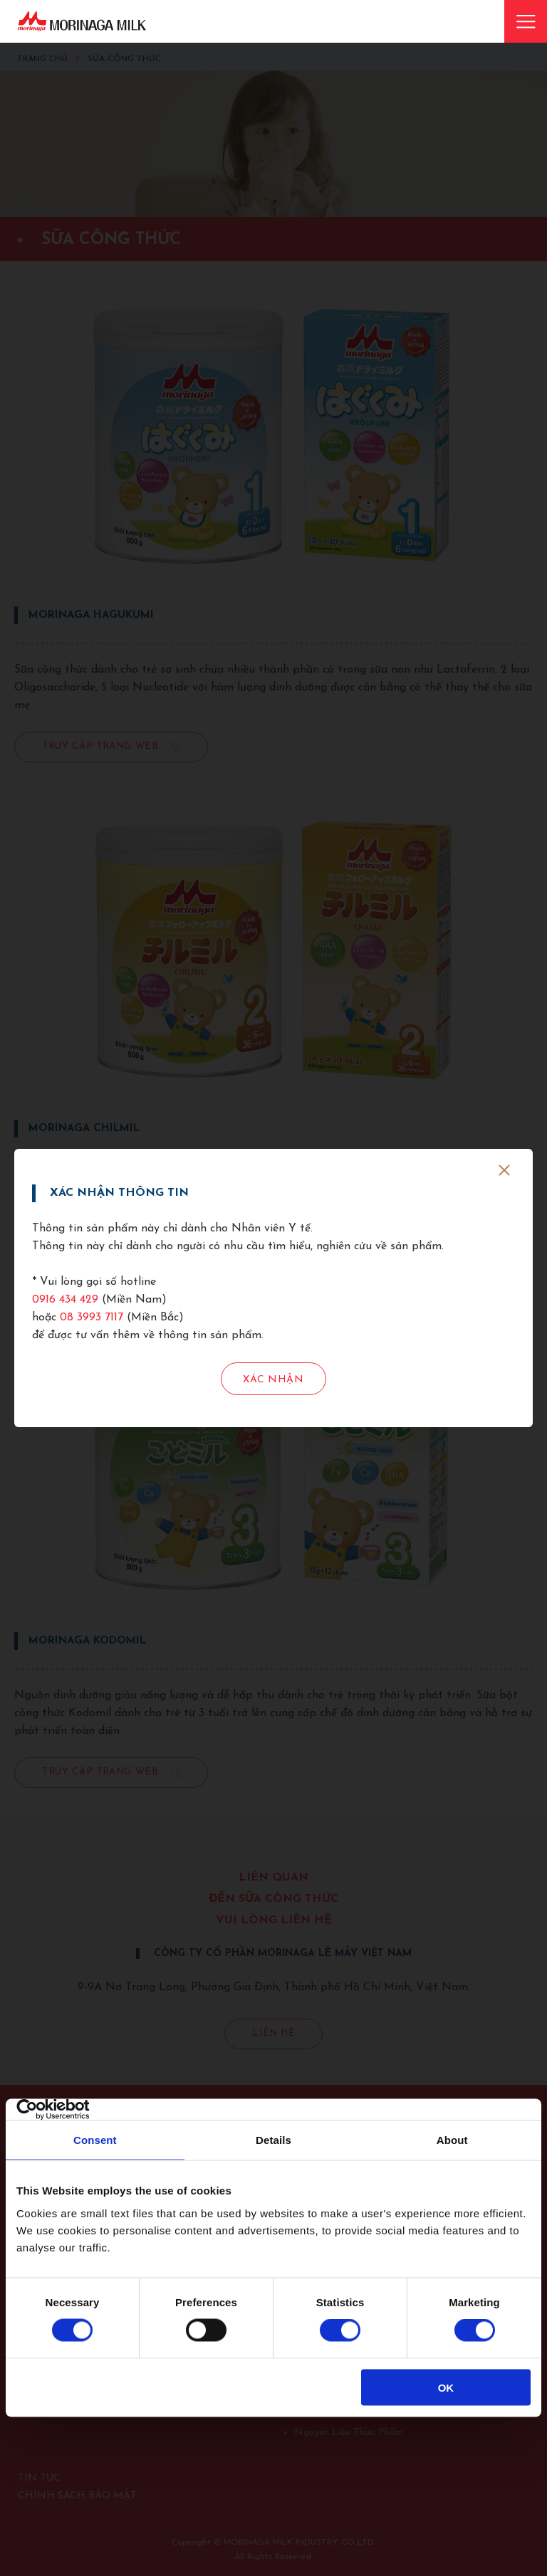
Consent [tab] (95, 2140)
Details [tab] (273, 2140)
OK (446, 2387)
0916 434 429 (65, 1299)
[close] (504, 1170)
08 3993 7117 (91, 1317)
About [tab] (452, 2140)
